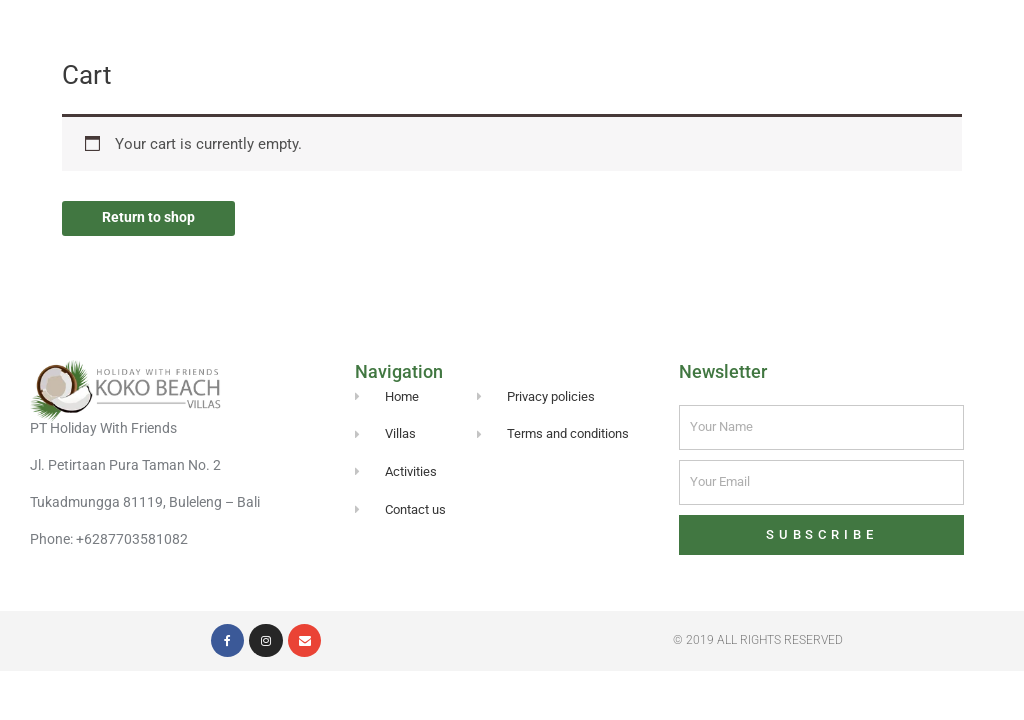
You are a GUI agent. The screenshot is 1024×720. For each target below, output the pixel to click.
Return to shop (151, 218)
